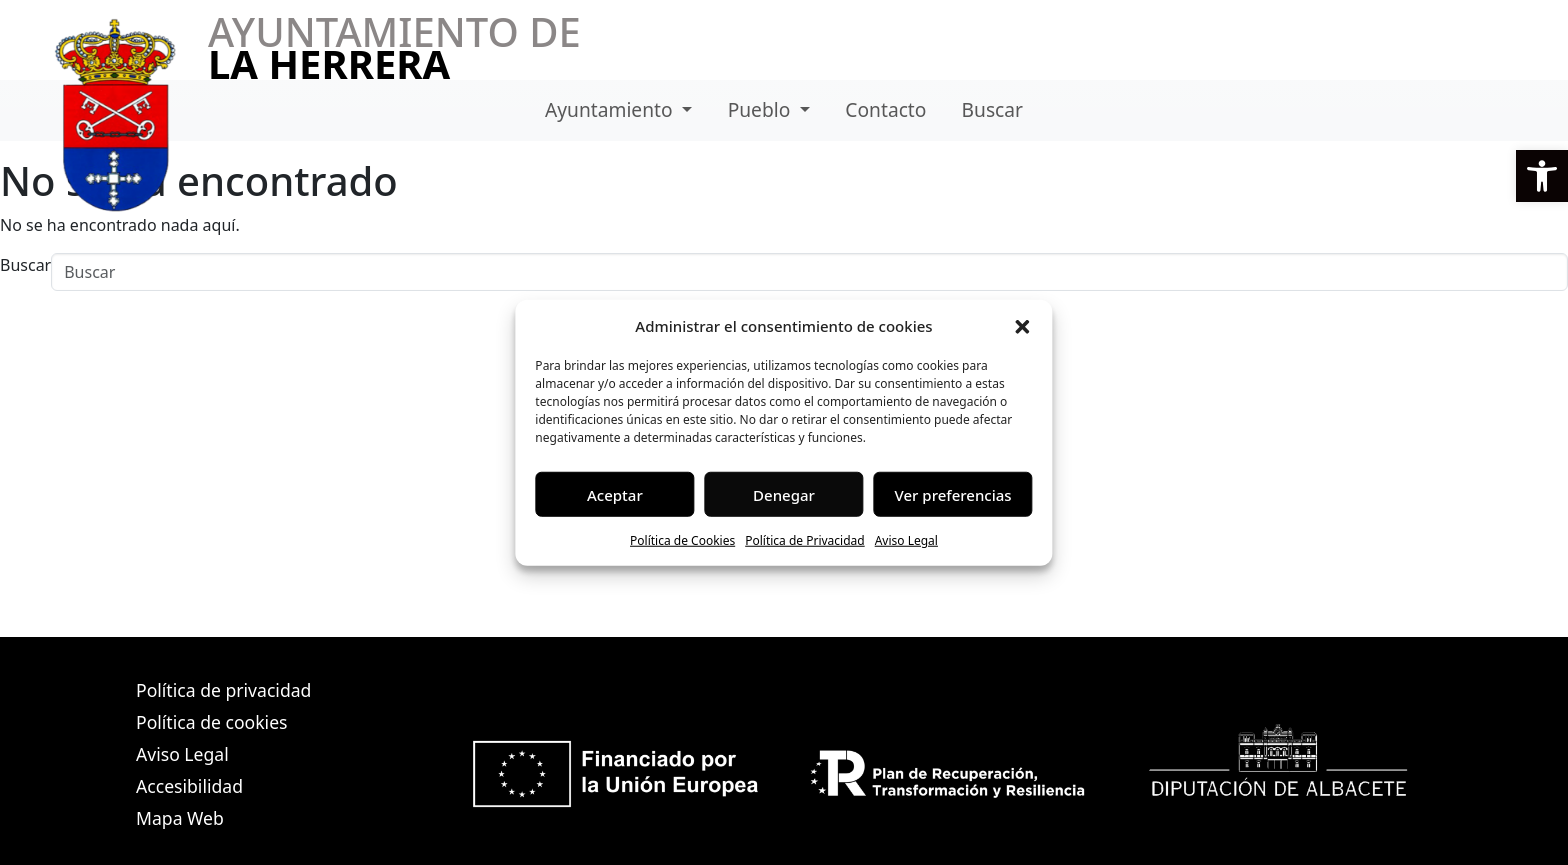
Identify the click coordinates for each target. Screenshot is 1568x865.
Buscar (992, 109)
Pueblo (762, 109)
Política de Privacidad (805, 540)
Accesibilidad (189, 786)
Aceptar (615, 494)
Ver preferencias (953, 494)
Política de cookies (211, 722)
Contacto (885, 109)
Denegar (784, 494)
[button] (1542, 176)
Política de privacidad (223, 690)
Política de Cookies (682, 540)
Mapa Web (180, 818)
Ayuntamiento (611, 109)
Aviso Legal (906, 540)
